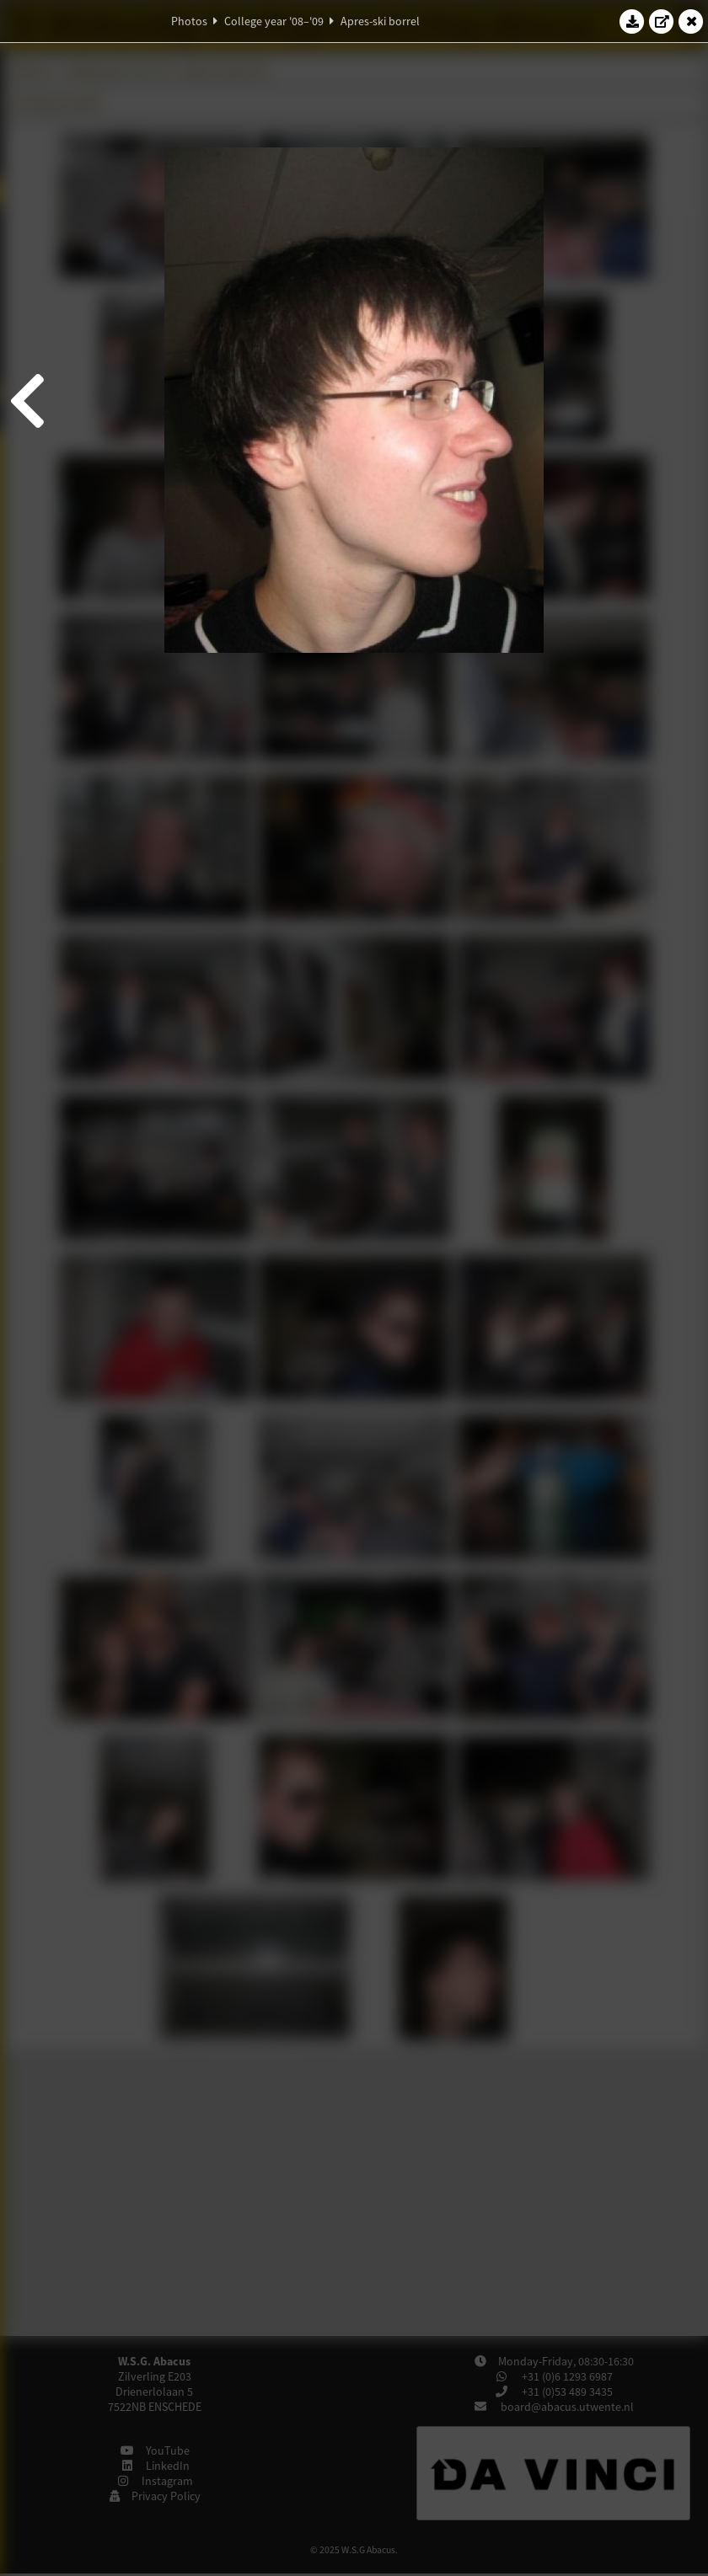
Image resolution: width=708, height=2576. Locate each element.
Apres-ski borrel (380, 21)
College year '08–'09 (274, 21)
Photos (189, 21)
